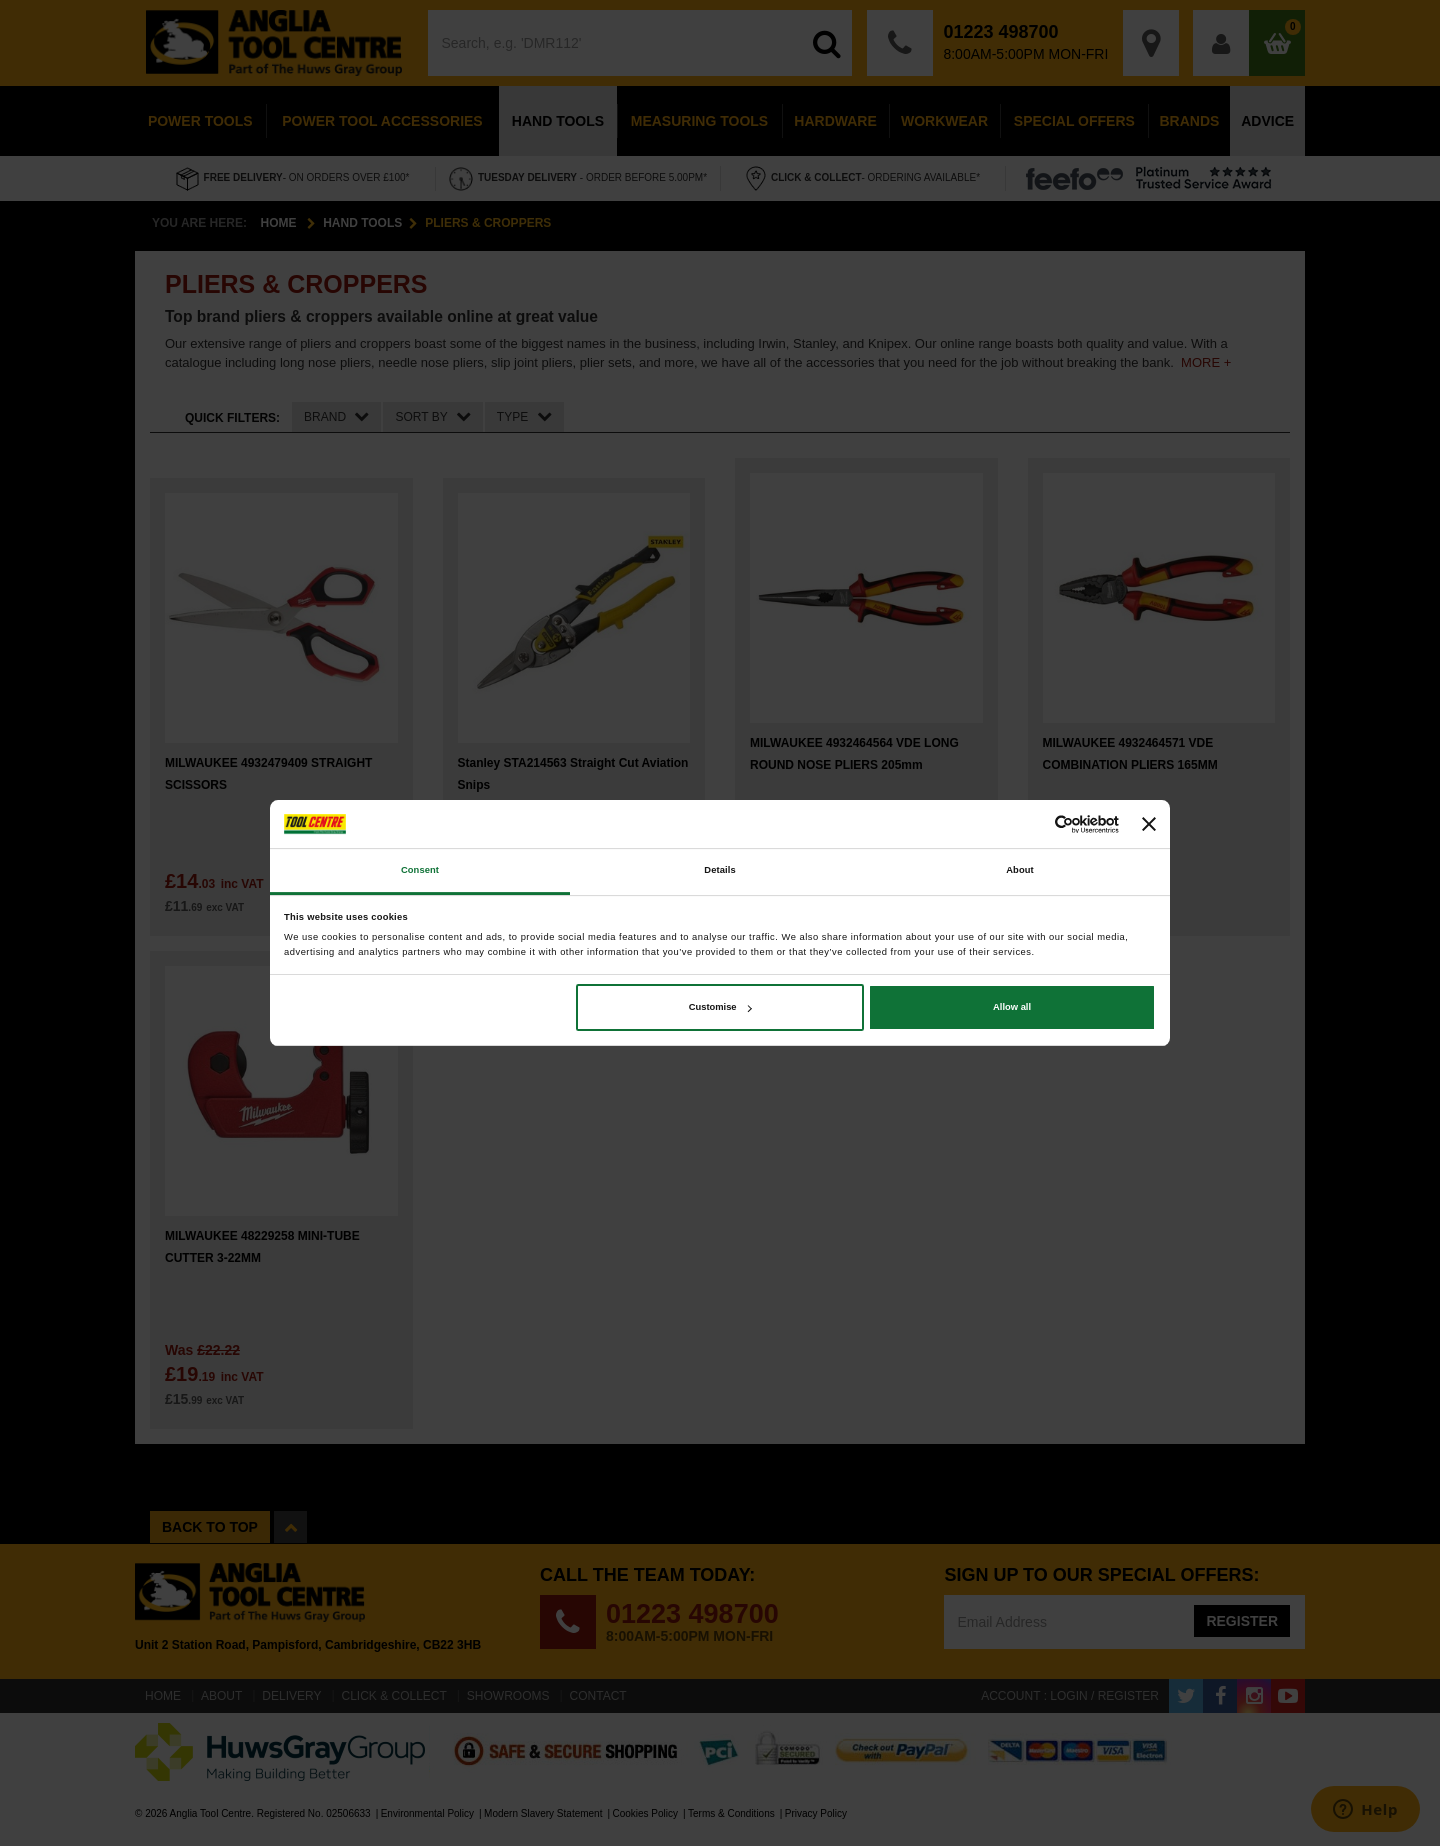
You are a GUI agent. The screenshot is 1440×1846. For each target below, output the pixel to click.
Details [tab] (719, 871)
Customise (720, 1007)
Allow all (1012, 1007)
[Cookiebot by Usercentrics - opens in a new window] (1031, 824)
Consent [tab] (420, 871)
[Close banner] (1149, 824)
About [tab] (1020, 871)
